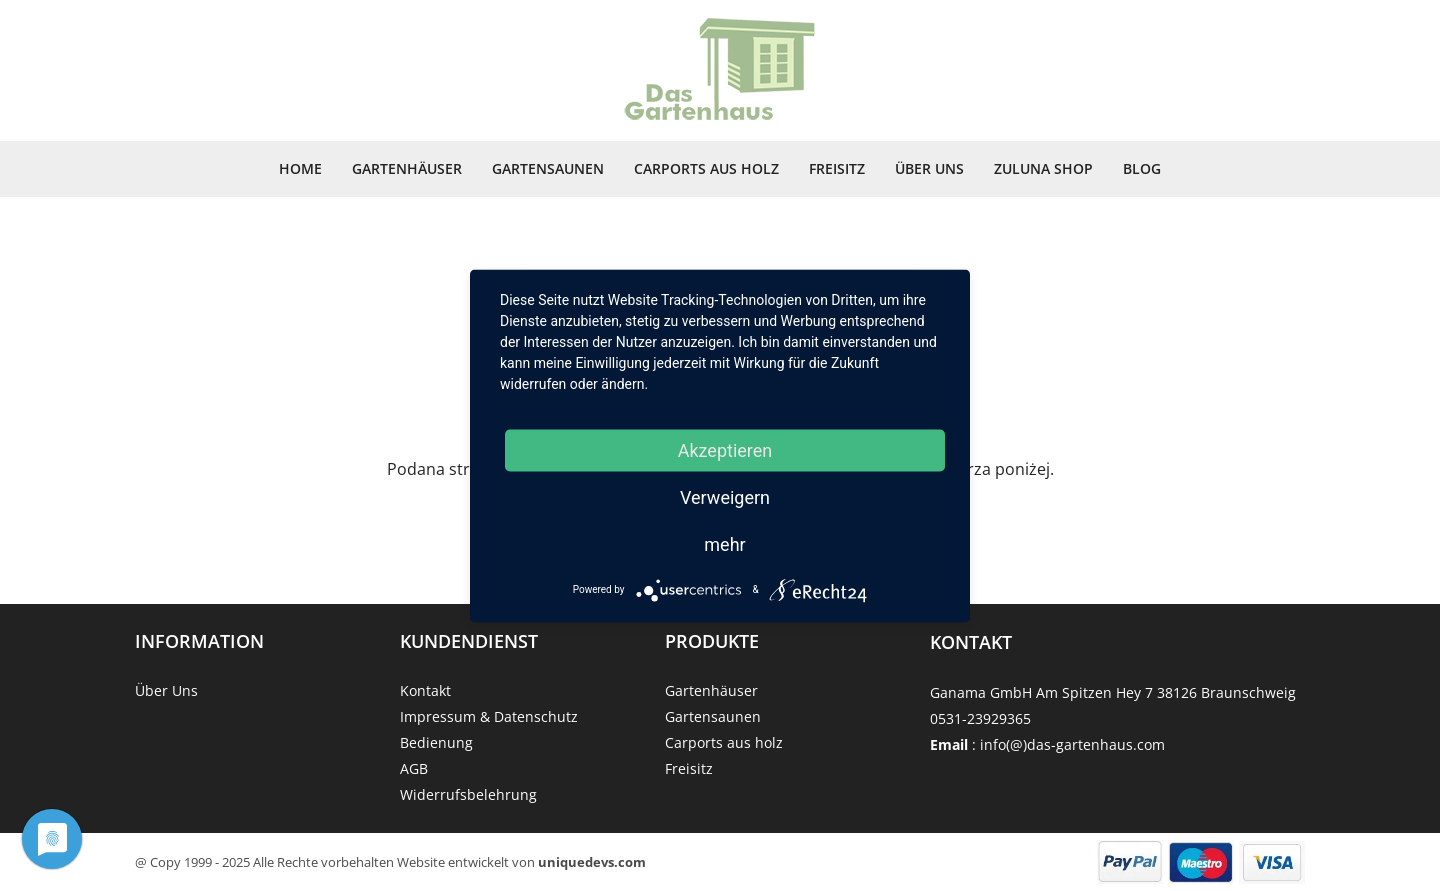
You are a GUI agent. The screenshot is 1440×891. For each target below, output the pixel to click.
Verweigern (725, 496)
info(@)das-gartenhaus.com (1072, 744)
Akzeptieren (725, 449)
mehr (724, 543)
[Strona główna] (720, 70)
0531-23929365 (980, 718)
